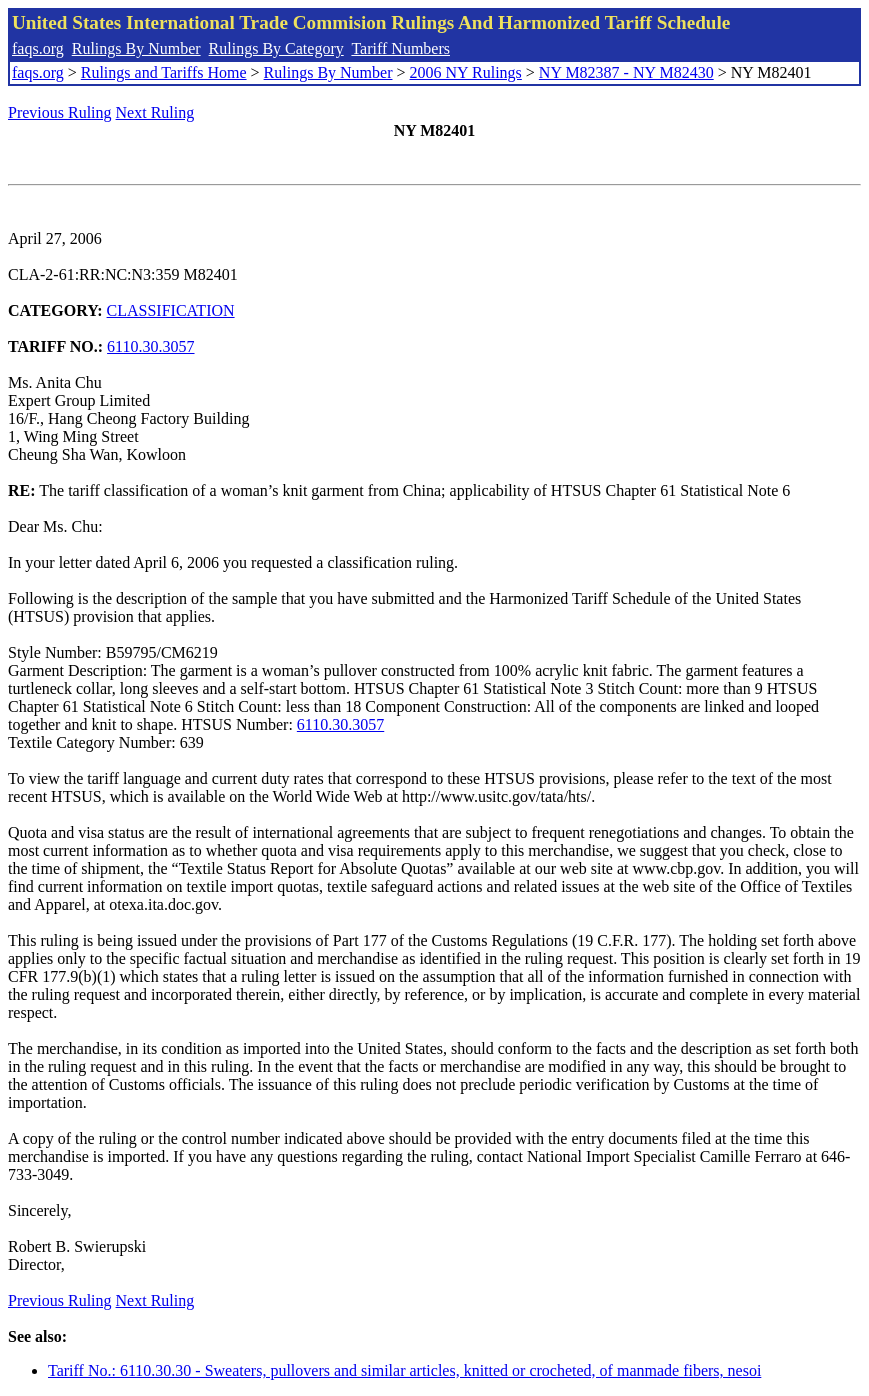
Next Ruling (155, 112)
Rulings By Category (276, 48)
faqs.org (38, 48)
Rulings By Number (136, 48)
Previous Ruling (60, 112)
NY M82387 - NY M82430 (626, 72)
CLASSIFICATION (171, 310)
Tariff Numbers (400, 48)
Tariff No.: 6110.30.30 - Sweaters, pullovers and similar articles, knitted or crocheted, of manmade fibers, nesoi (404, 1370)
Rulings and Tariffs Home (164, 72)
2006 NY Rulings (466, 72)
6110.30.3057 (150, 346)
